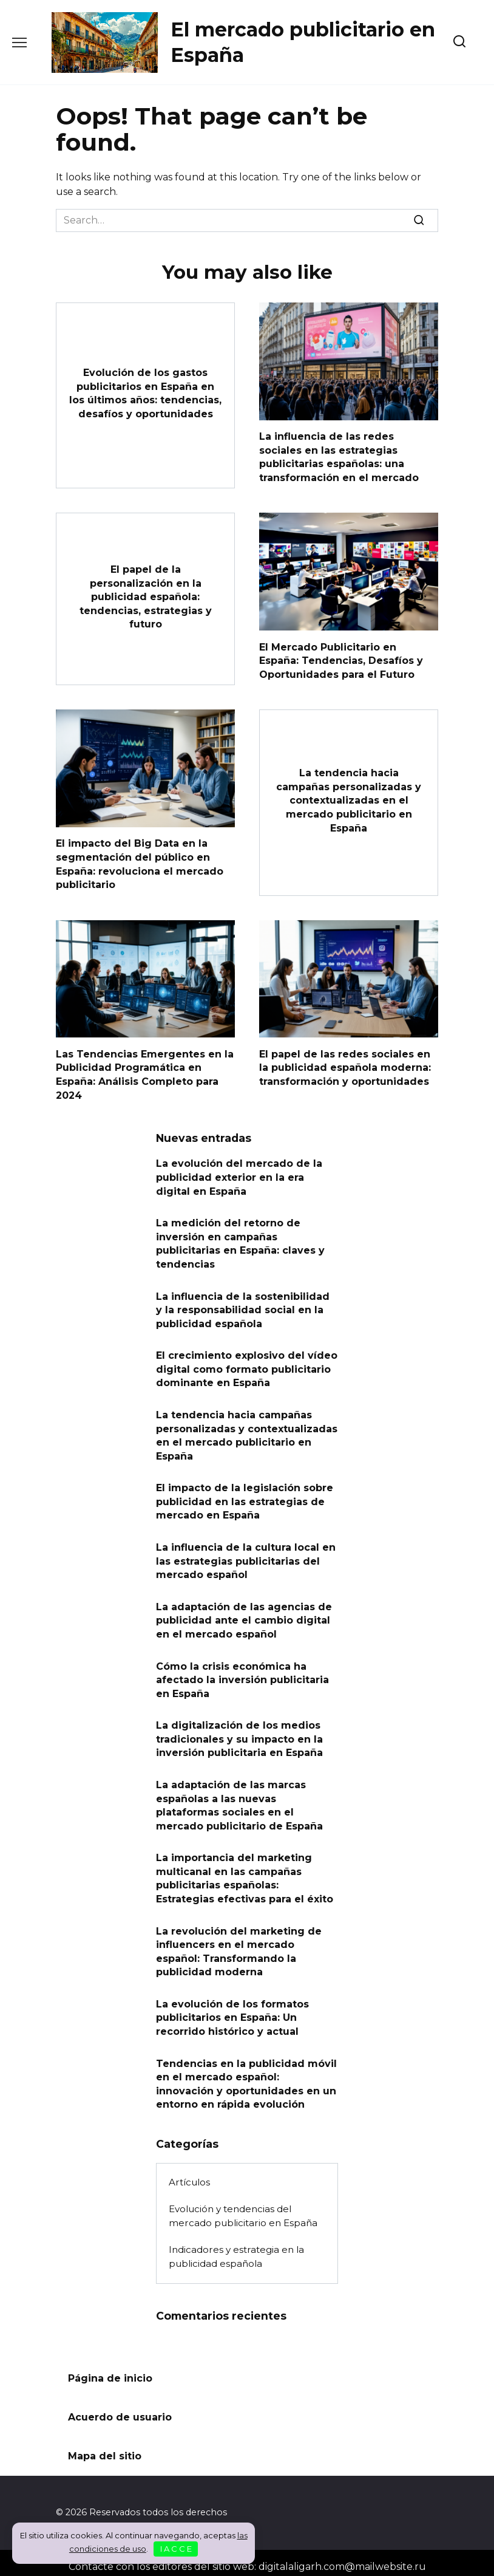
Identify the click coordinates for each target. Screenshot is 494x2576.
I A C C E (176, 2549)
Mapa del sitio (104, 2449)
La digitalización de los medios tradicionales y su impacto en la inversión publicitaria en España (239, 1734)
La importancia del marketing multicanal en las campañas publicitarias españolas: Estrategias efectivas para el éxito (244, 1872)
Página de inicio (110, 2371)
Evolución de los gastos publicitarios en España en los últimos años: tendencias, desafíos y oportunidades (145, 393)
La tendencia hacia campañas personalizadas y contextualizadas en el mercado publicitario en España (348, 800)
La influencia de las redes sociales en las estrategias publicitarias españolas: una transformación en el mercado (339, 457)
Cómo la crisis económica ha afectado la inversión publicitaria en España (242, 1674)
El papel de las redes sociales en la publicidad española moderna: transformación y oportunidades (345, 1066)
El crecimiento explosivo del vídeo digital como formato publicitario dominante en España (246, 1366)
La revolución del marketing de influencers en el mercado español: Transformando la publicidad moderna (239, 1945)
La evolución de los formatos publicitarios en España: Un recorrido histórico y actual (232, 2010)
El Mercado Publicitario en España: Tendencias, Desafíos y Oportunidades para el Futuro (341, 659)
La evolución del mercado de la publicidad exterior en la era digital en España (239, 1175)
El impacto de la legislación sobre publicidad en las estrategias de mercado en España (244, 1497)
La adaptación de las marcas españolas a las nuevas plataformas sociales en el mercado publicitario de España (239, 1800)
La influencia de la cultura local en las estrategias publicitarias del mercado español (246, 1556)
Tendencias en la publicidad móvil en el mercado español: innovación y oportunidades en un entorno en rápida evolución (246, 2077)
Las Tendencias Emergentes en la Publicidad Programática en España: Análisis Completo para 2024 (145, 1073)
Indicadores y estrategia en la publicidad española (236, 2249)
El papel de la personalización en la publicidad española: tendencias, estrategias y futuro (146, 596)
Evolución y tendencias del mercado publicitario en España (243, 2208)
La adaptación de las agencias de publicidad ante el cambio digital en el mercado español (244, 1615)
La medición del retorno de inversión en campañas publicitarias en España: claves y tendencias (240, 1241)
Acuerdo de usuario (120, 2410)
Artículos (189, 2175)
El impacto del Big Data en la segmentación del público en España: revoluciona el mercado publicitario (139, 863)
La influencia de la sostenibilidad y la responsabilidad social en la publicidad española (243, 1307)
